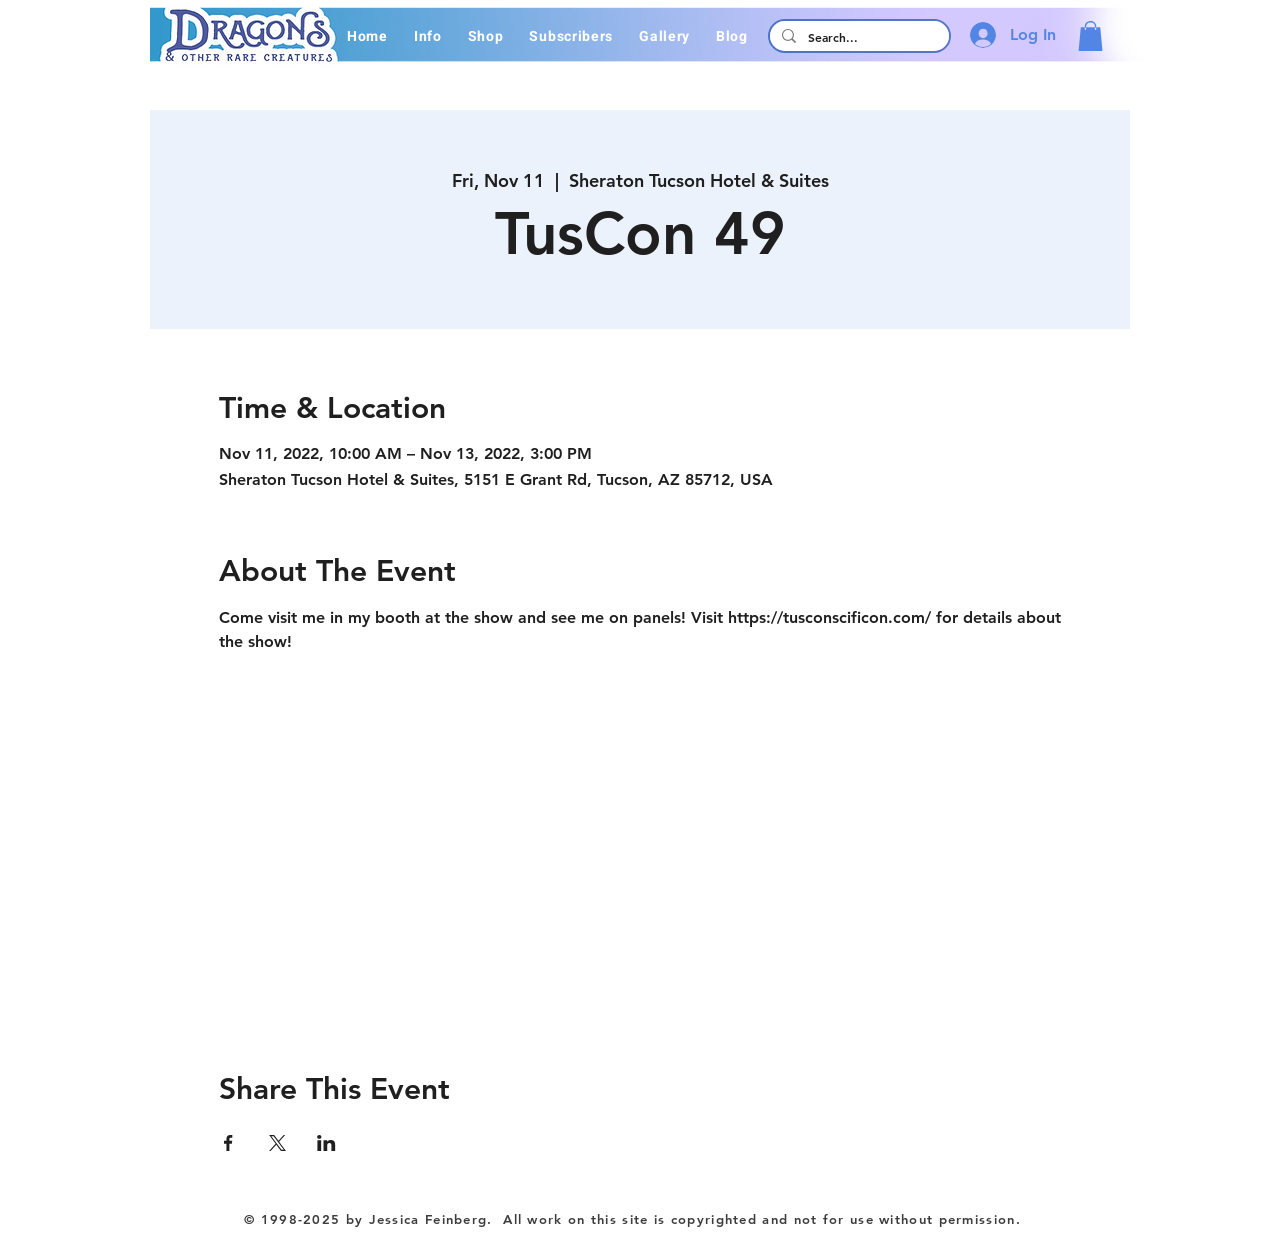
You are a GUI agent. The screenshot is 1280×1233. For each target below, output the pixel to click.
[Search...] (857, 37)
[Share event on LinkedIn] (326, 1143)
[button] (428, 36)
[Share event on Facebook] (228, 1143)
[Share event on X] (277, 1143)
